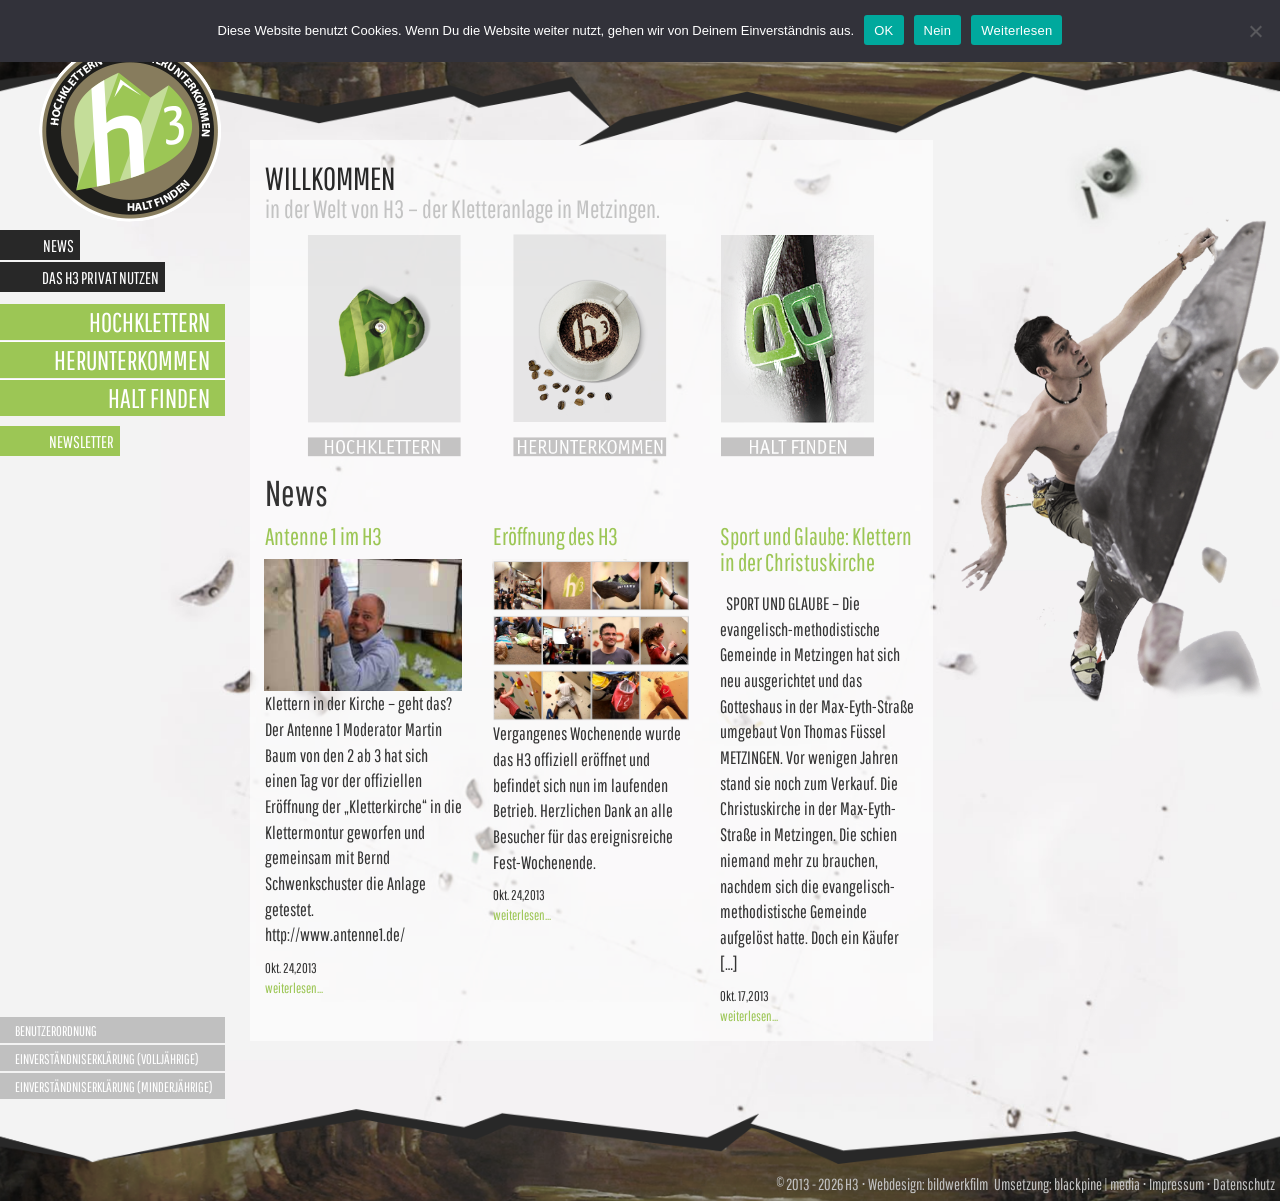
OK (883, 30)
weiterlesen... (294, 988)
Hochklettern (149, 321)
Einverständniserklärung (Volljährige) (107, 1059)
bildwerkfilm (957, 1184)
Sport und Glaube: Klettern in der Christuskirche (816, 549)
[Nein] (1255, 31)
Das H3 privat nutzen (100, 277)
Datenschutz (1244, 1184)
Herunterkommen (132, 359)
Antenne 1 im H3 (323, 536)
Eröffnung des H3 (555, 536)
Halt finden (159, 397)
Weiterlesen (1016, 30)
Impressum (1176, 1184)
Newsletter (81, 441)
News (58, 245)
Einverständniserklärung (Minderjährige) (114, 1087)
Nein (938, 30)
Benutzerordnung (56, 1031)
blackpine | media (1096, 1184)
